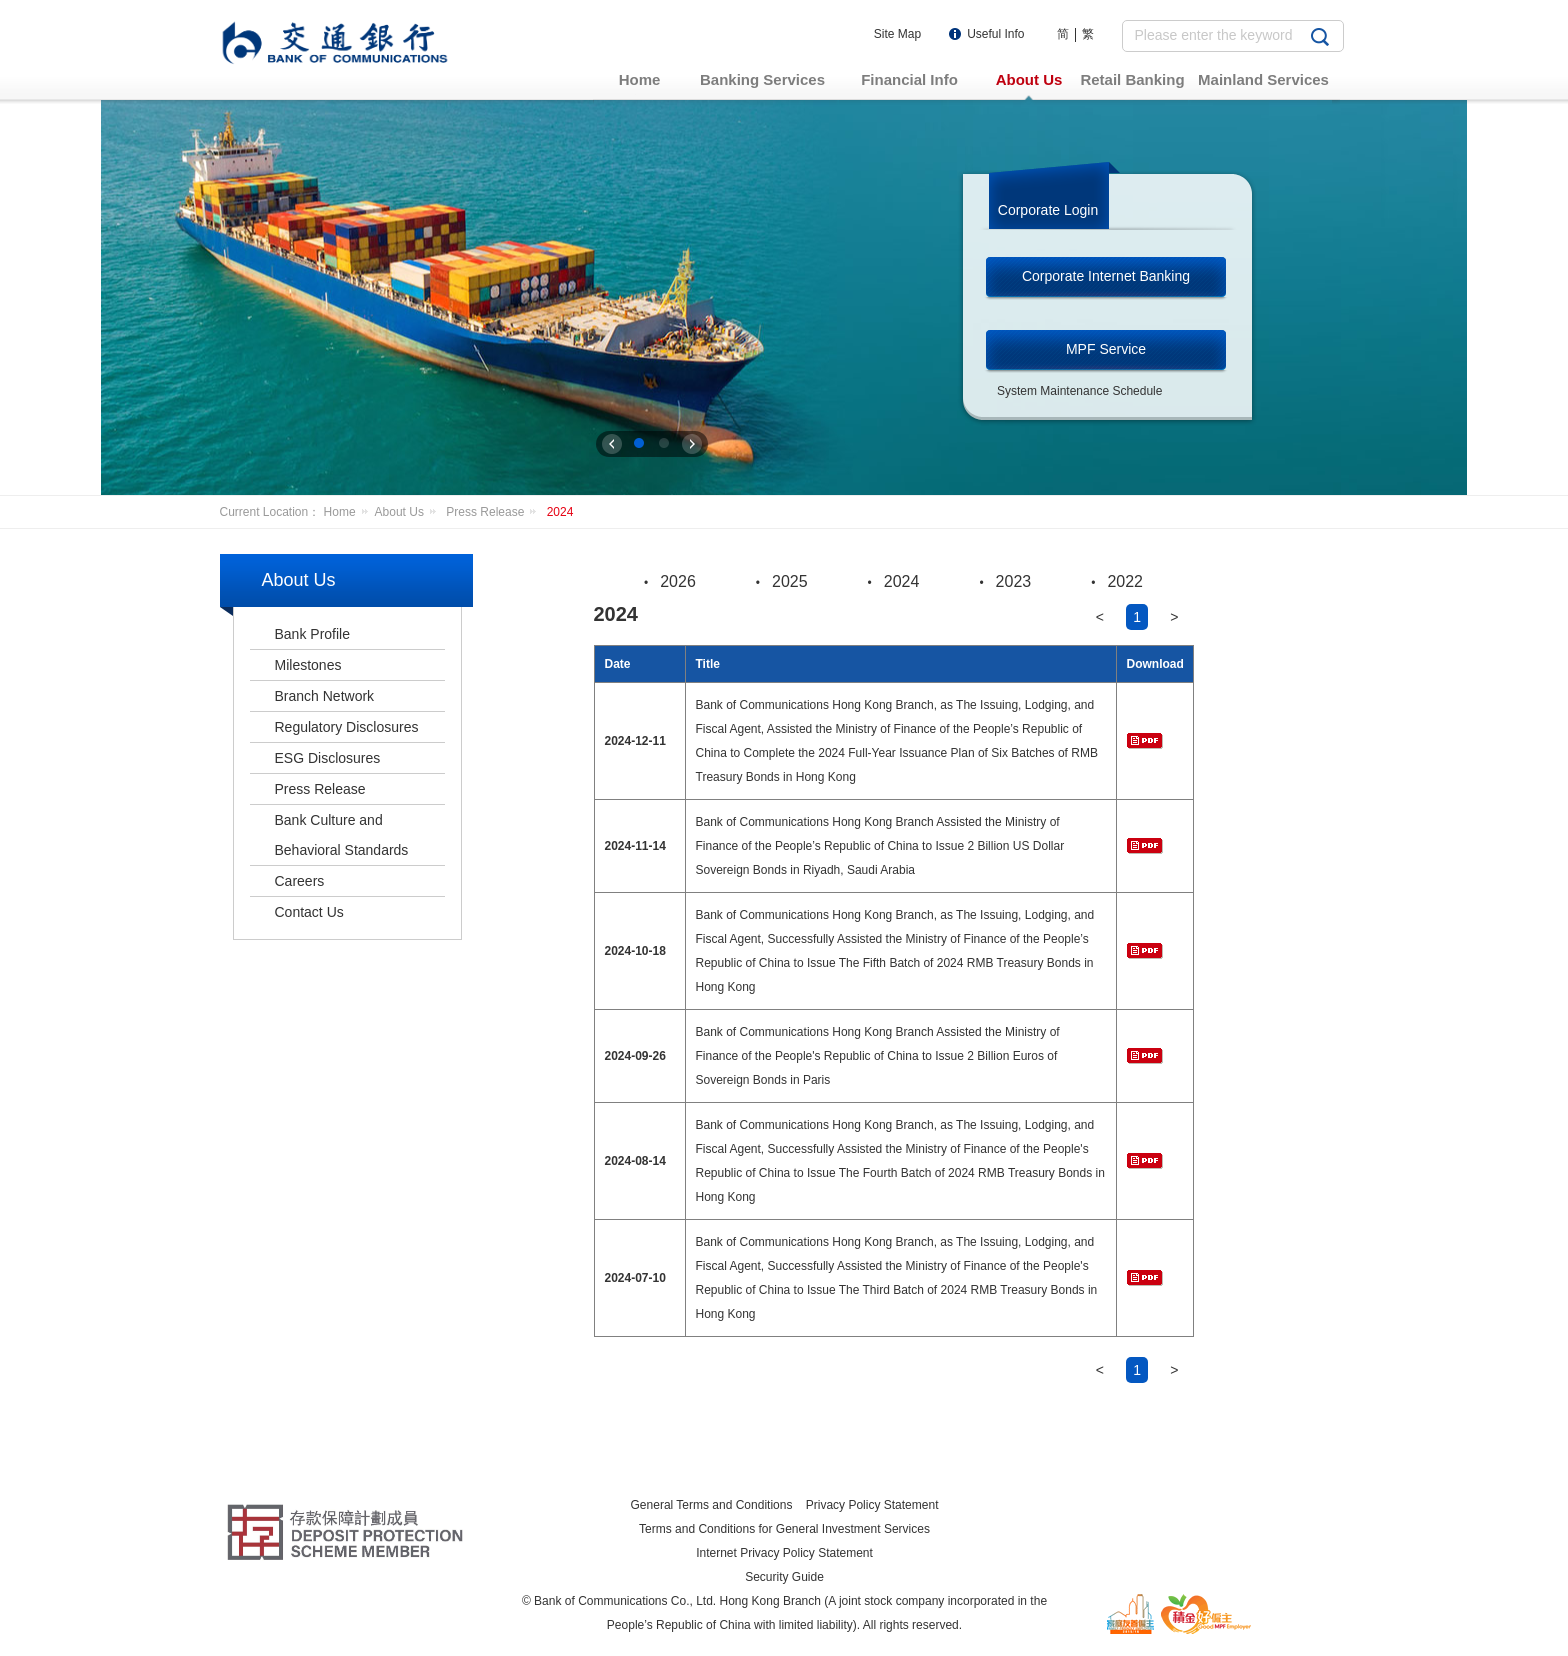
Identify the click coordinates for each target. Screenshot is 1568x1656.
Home (349, 512)
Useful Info (995, 34)
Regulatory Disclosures (347, 727)
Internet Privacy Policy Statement (784, 1553)
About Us (409, 512)
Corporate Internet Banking (1106, 276)
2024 (560, 512)
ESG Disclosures (328, 758)
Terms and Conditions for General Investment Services (784, 1529)
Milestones (308, 665)
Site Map (897, 34)
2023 (1014, 581)
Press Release (494, 512)
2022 (1125, 581)
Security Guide (784, 1577)
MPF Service (1106, 349)
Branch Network (325, 696)
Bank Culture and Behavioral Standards (342, 835)
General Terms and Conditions (712, 1505)
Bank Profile (312, 634)
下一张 (692, 444)
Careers (300, 881)
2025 (790, 581)
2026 (678, 581)
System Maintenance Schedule (1079, 391)
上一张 (612, 444)
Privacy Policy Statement (872, 1505)
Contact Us (309, 912)
